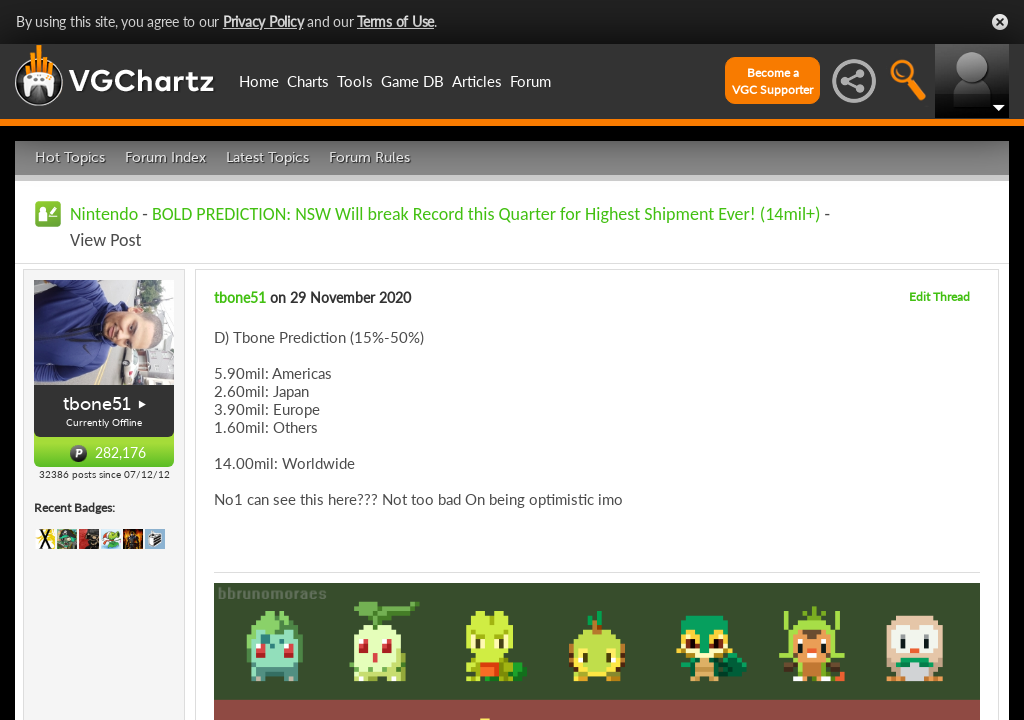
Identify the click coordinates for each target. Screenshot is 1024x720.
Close (1000, 22)
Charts (308, 81)
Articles (477, 81)
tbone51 (97, 404)
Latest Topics (267, 157)
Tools (355, 81)
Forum (530, 81)
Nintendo (104, 214)
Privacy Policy (263, 21)
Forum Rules (369, 157)
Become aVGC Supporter (772, 81)
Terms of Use (395, 21)
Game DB (412, 81)
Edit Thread (939, 296)
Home (259, 81)
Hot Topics (70, 157)
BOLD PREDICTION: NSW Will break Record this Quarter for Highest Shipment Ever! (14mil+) (486, 214)
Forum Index (165, 157)
